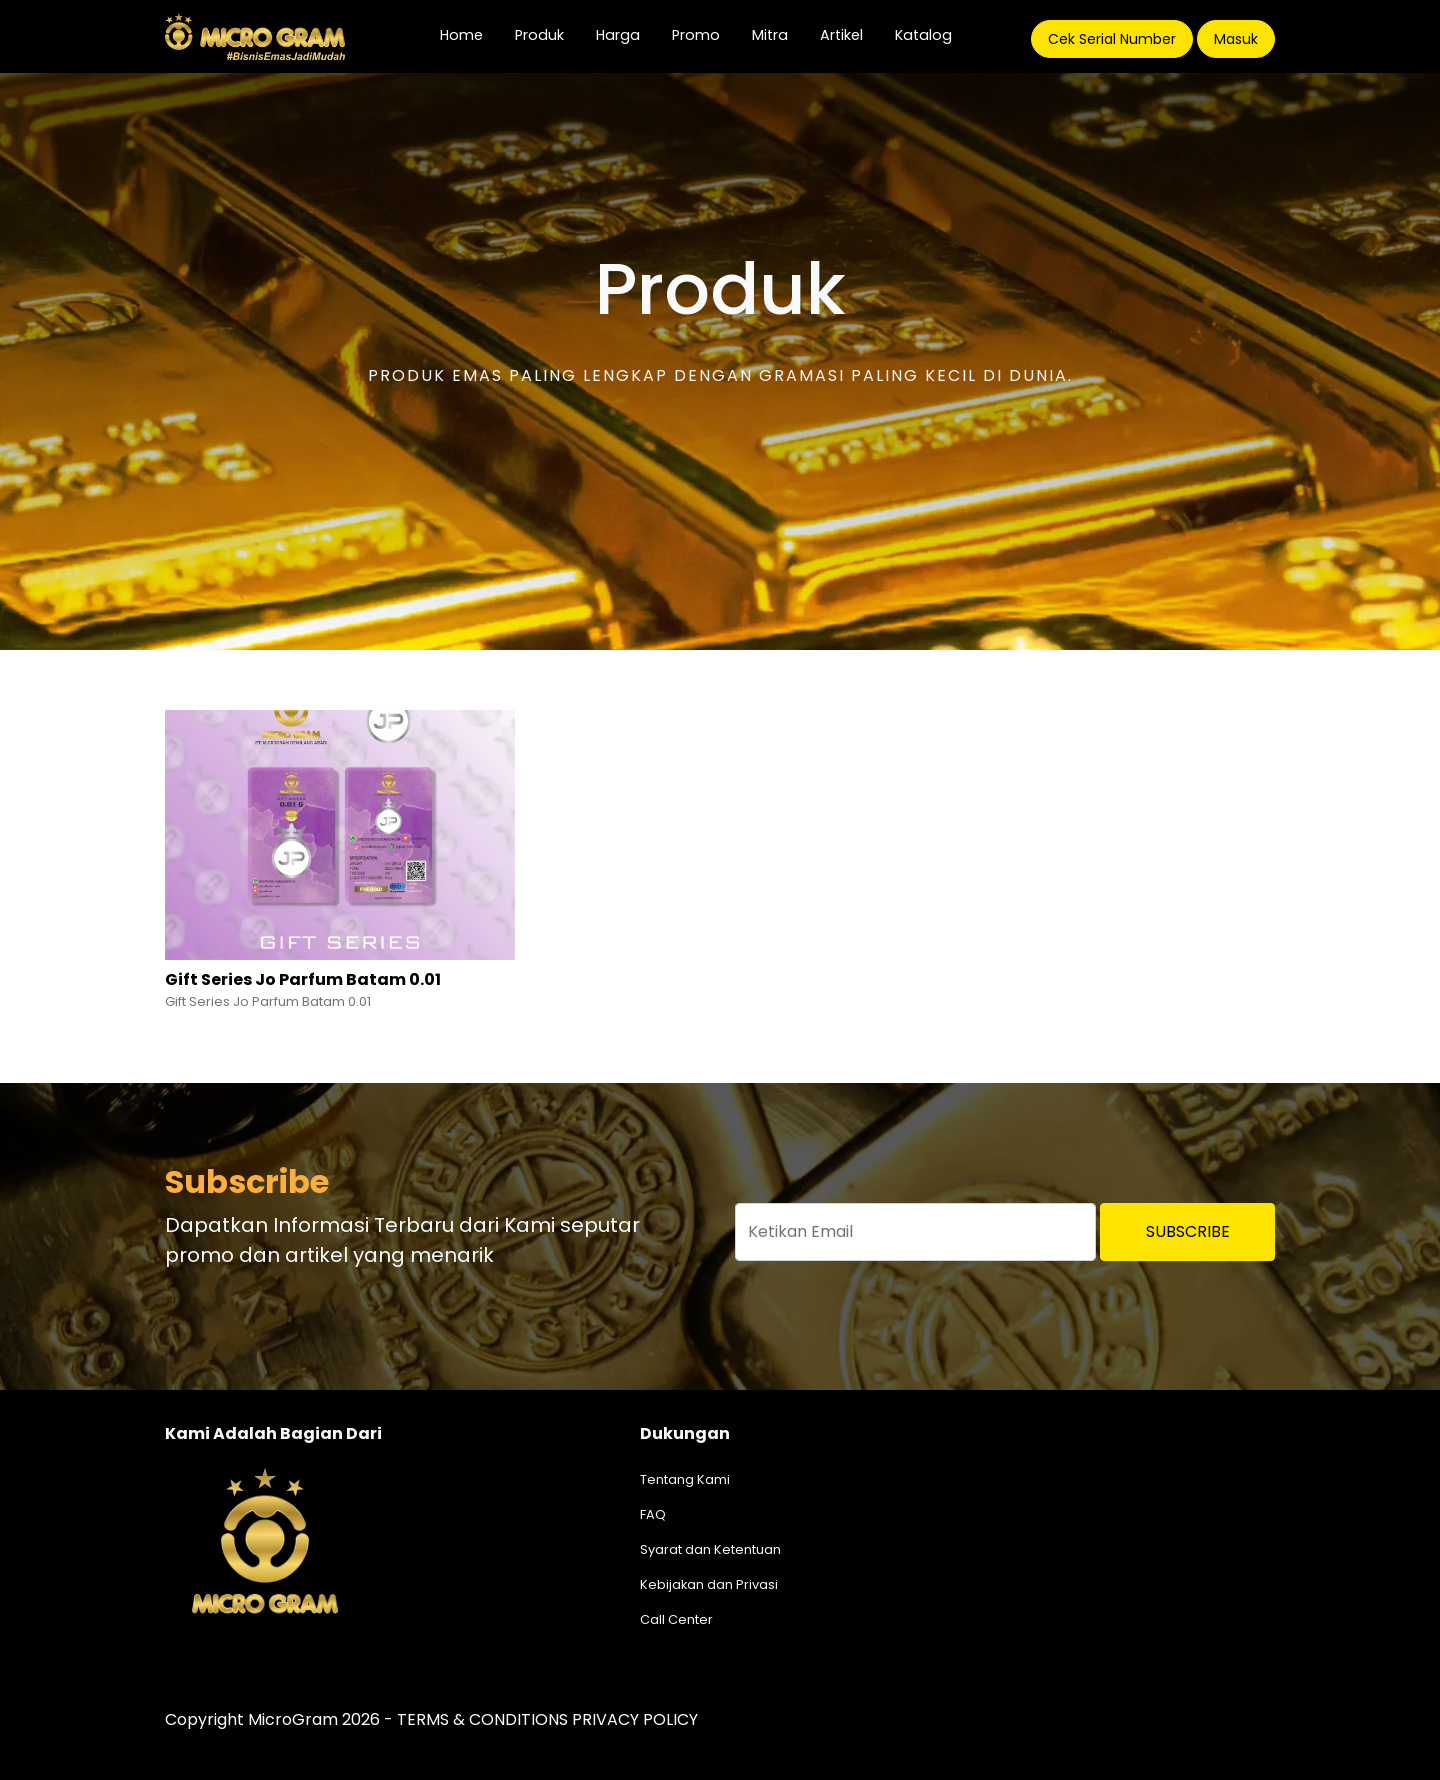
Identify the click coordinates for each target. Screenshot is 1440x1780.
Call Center (676, 1619)
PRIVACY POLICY (635, 1719)
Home (469, 34)
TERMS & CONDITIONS (482, 1719)
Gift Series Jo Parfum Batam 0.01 (303, 979)
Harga (618, 35)
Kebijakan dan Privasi (709, 1584)
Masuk (1236, 39)
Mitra (770, 35)
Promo (696, 35)
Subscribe (1188, 1231)
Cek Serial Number (1112, 39)
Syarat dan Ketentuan (710, 1549)
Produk (539, 35)
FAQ (653, 1514)
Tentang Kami (685, 1479)
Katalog (923, 35)
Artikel (841, 35)
